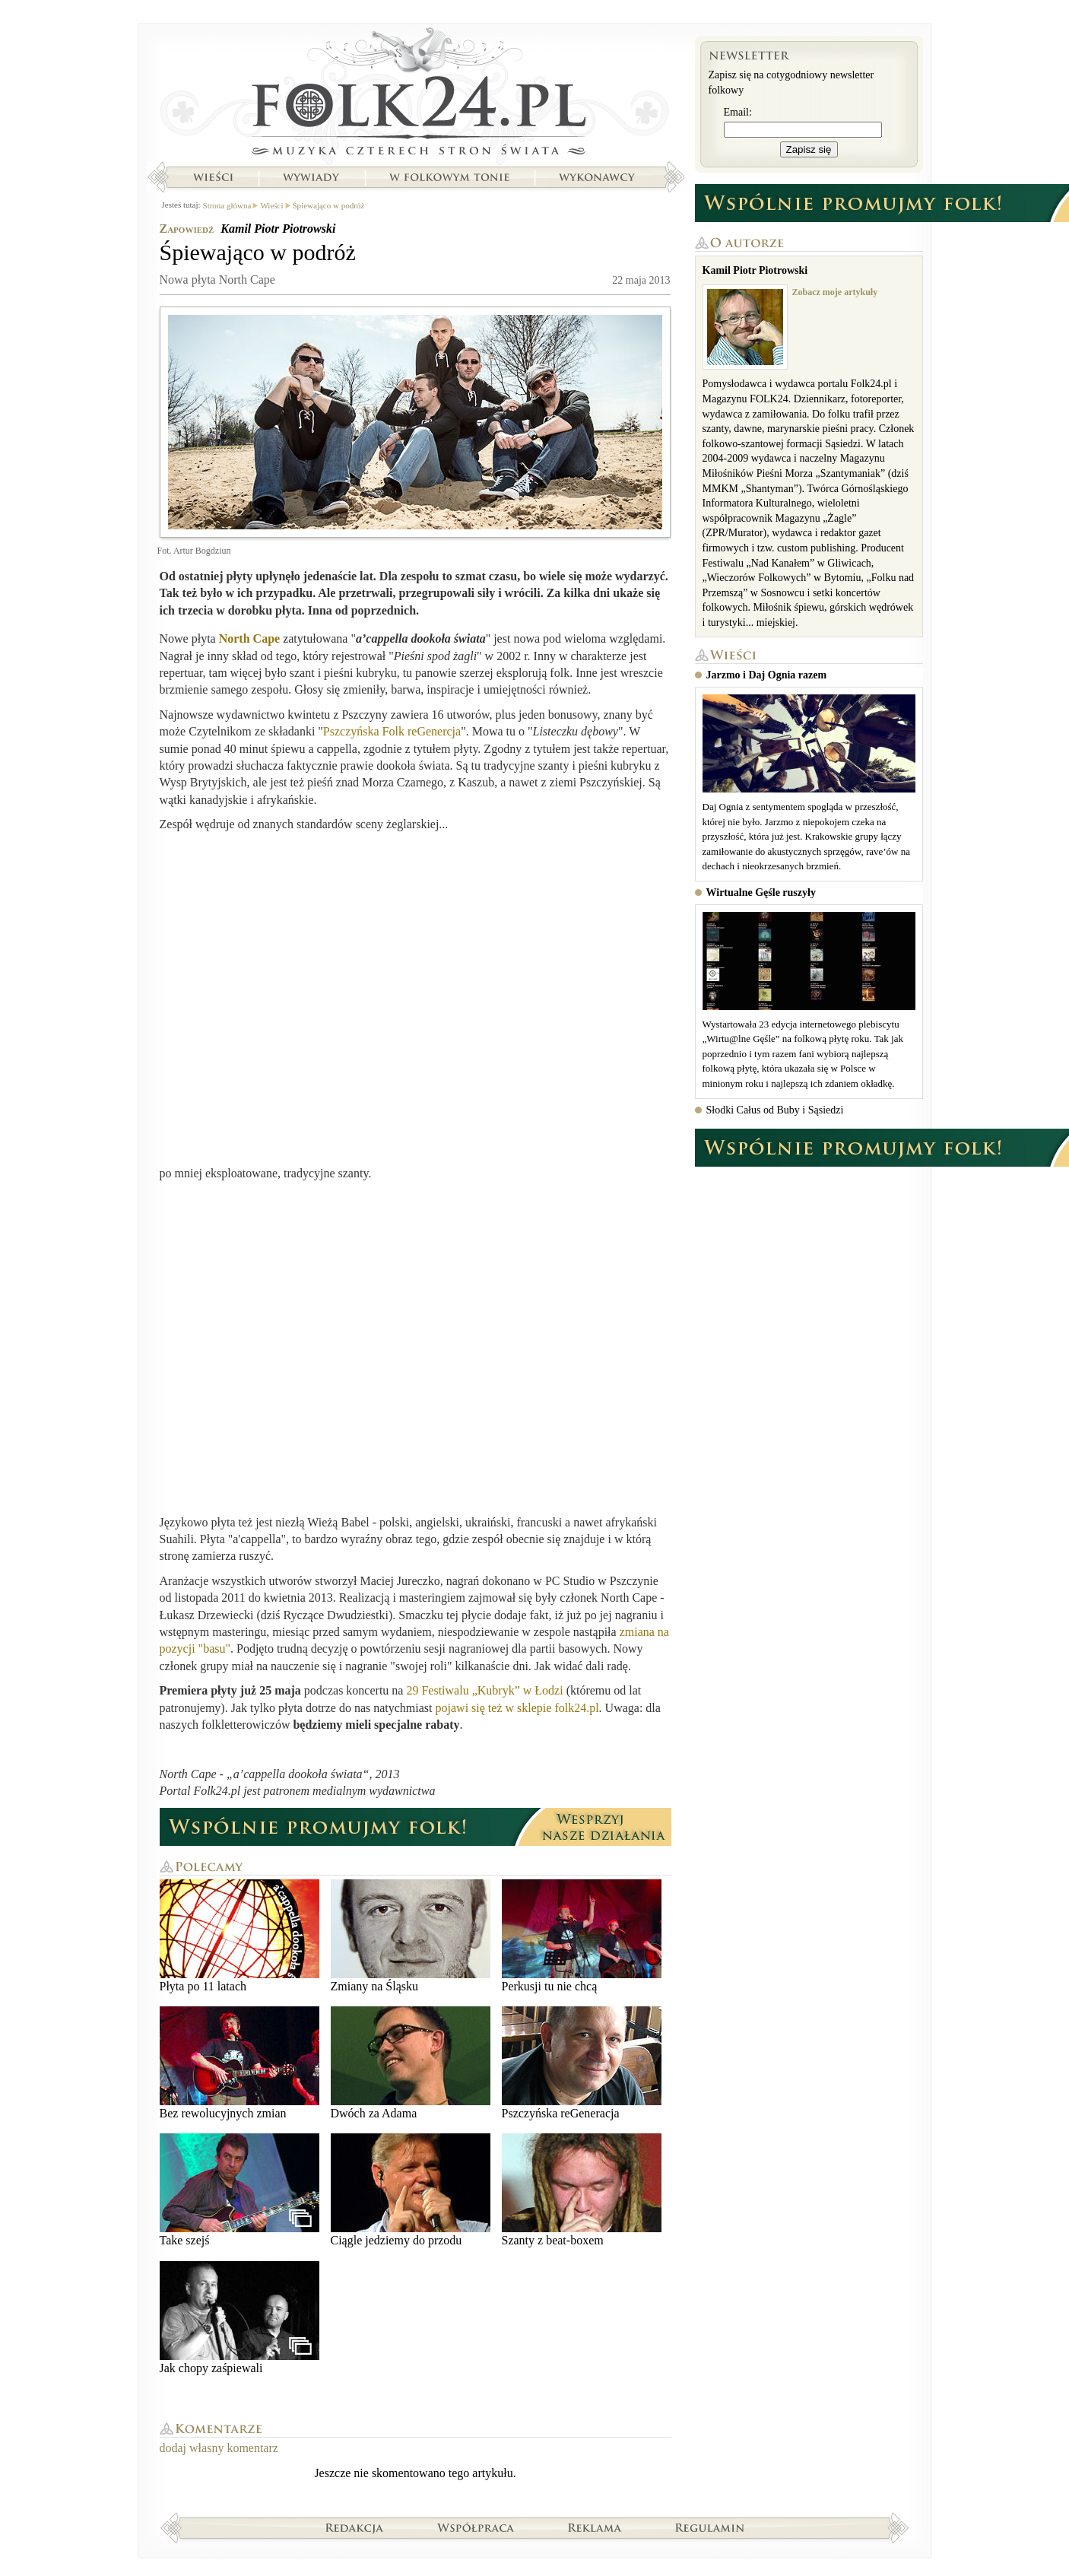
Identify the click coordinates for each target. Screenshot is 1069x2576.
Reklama (595, 2527)
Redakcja (354, 2527)
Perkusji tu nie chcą (581, 1936)
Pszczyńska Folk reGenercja (392, 731)
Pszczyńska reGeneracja (581, 2063)
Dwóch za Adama (410, 2063)
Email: (738, 112)
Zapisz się (809, 149)
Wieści (213, 177)
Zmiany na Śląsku (410, 1936)
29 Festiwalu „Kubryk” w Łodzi (484, 1690)
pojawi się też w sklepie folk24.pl (517, 1707)
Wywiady (311, 177)
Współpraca (476, 2527)
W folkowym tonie (449, 177)
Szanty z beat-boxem (581, 2190)
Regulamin (709, 2527)
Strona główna (415, 95)
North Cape (249, 638)
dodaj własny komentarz (219, 2447)
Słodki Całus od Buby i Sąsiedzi (775, 1110)
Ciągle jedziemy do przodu (410, 2190)
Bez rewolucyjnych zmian (239, 2063)
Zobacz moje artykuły (835, 292)
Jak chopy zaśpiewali (239, 2317)
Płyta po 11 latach (239, 1936)
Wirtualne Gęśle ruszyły (761, 892)
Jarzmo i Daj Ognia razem (766, 675)
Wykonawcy (598, 177)
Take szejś (239, 2190)
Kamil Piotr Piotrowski (277, 228)
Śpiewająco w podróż (329, 205)
